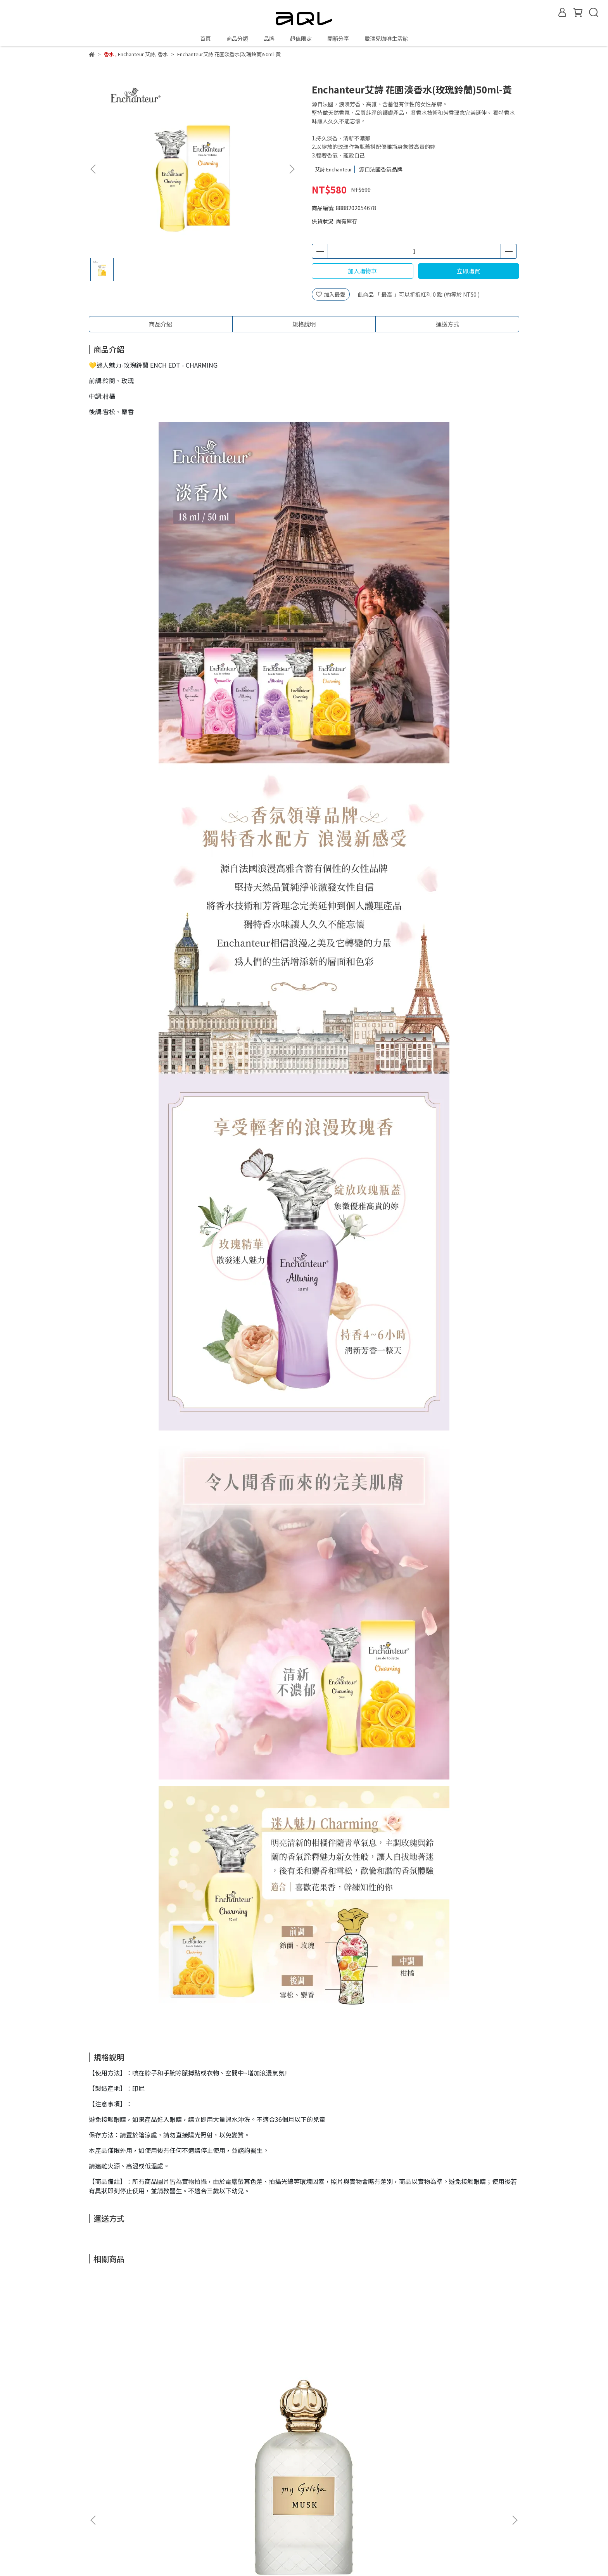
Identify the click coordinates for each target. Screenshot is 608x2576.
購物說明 (250, 2502)
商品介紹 (160, 324)
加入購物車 (362, 271)
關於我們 (250, 2479)
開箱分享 (338, 38)
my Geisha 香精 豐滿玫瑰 (461, 2392)
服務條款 (250, 2525)
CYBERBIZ (273, 2556)
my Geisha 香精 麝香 (147, 2392)
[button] (291, 169)
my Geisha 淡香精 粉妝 (251, 2392)
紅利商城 (250, 2491)
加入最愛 (330, 294)
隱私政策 (250, 2514)
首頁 (205, 38)
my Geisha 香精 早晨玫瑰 (356, 2392)
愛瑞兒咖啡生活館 (386, 38)
